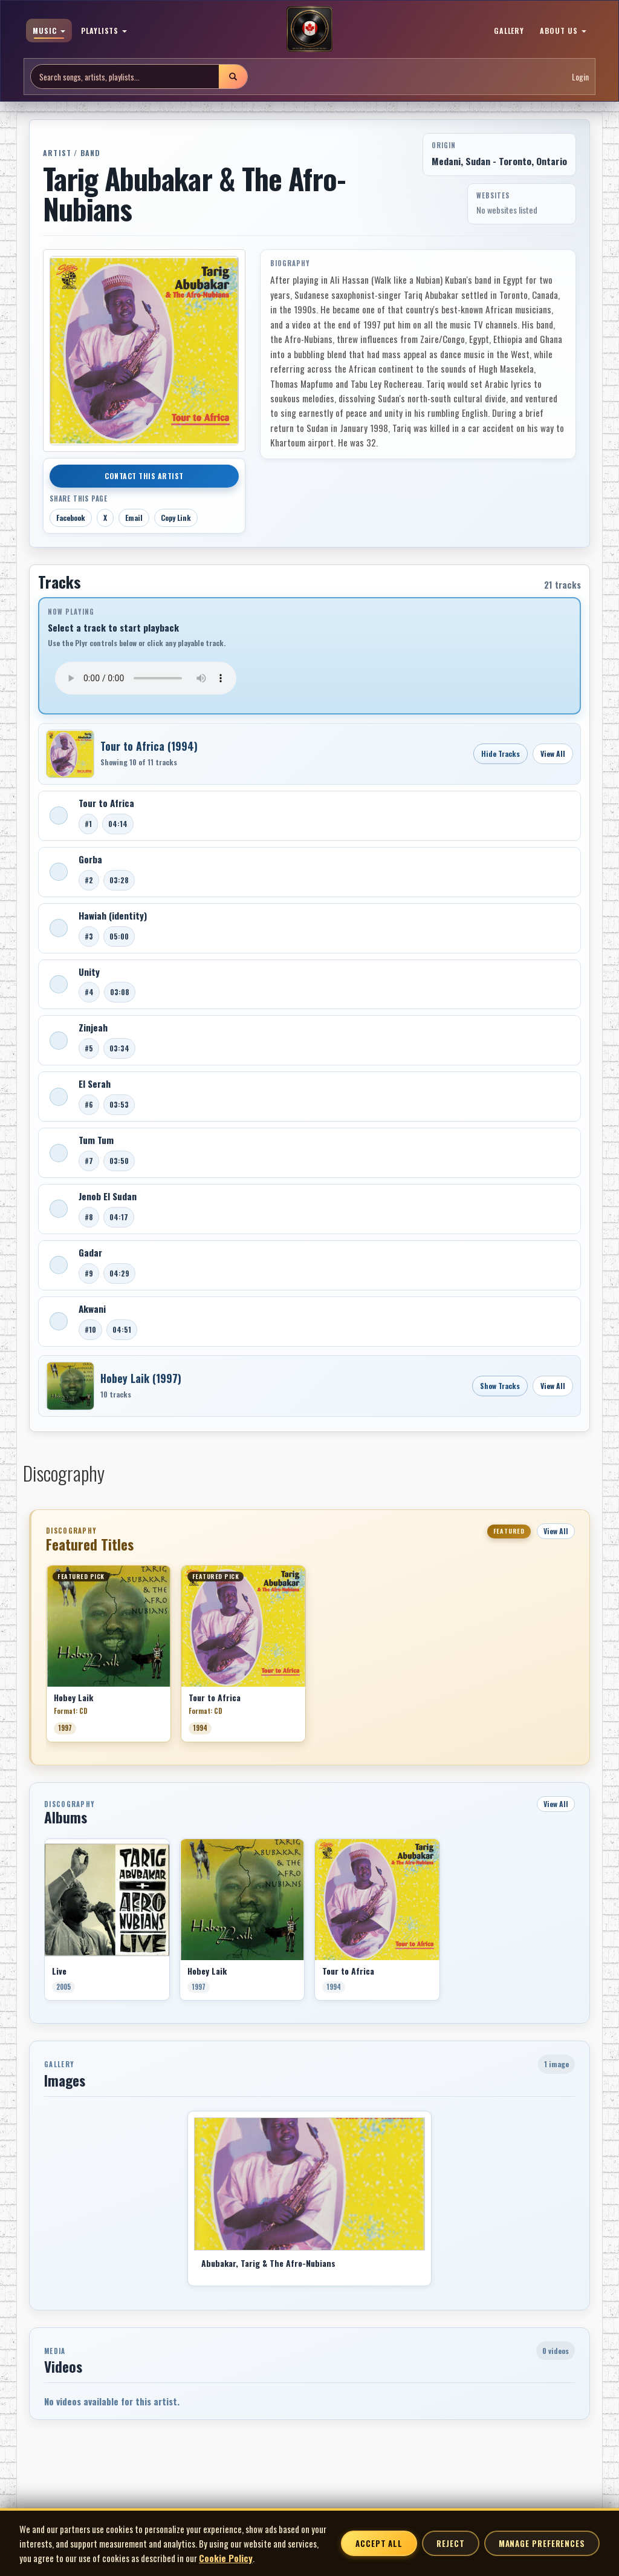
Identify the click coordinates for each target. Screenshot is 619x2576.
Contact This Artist (144, 476)
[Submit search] (232, 76)
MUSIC (49, 30)
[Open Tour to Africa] (70, 754)
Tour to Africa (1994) (149, 746)
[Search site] (125, 76)
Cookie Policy (226, 2558)
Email (134, 517)
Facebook (70, 517)
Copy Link (176, 517)
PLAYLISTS (104, 30)
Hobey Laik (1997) (140, 1378)
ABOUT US (563, 30)
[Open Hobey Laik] (70, 1386)
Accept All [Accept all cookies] (379, 2543)
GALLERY (509, 30)
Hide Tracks (500, 753)
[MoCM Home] (309, 29)
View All (552, 753)
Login (580, 76)
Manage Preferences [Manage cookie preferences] (542, 2543)
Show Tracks (500, 1386)
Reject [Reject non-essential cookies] (450, 2543)
